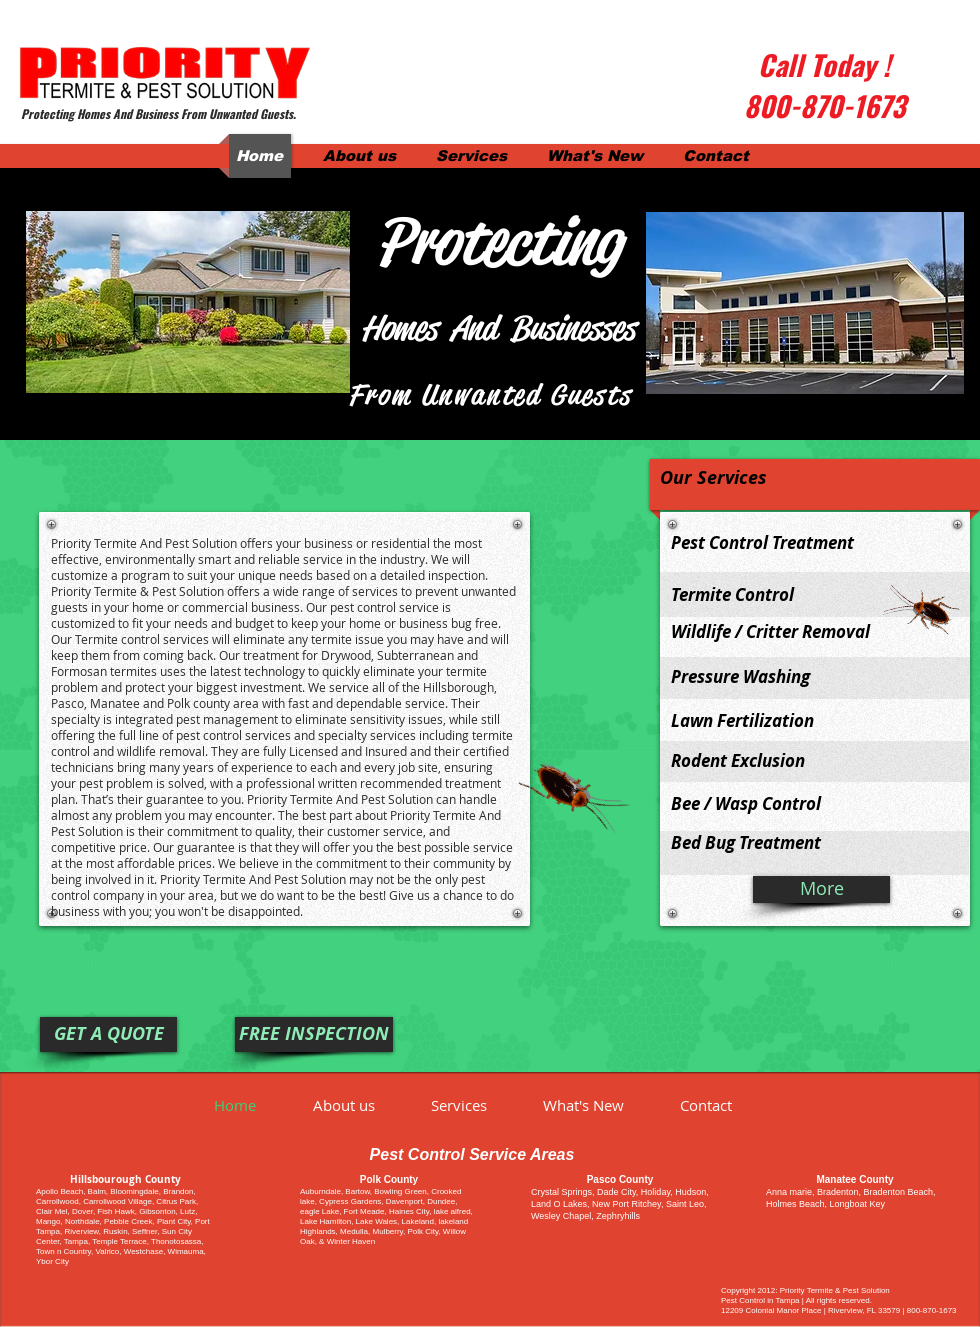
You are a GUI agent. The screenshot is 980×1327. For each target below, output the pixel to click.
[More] (821, 889)
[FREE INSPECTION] (314, 1034)
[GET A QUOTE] (108, 1034)
